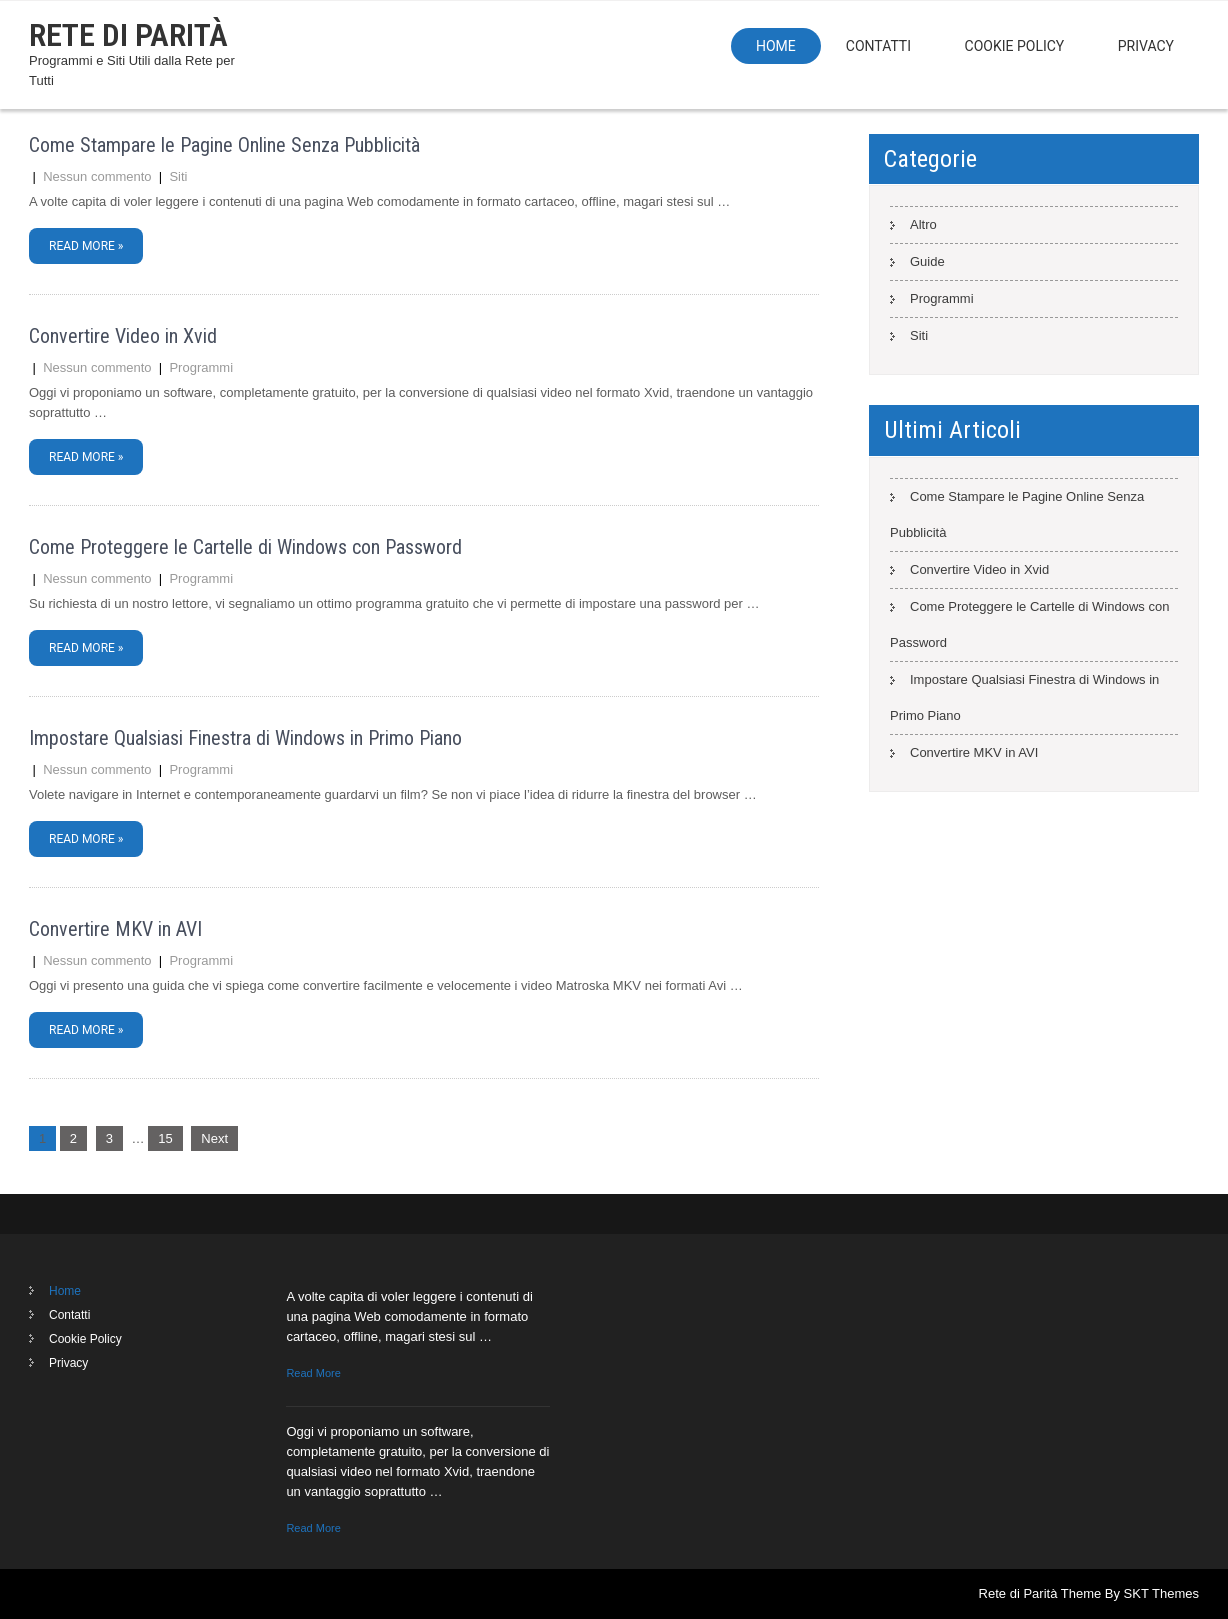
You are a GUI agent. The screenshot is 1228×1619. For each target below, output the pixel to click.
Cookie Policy (1015, 46)
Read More (313, 1373)
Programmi (201, 367)
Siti (178, 176)
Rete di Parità (128, 35)
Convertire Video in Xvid (123, 336)
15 (165, 1138)
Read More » (86, 246)
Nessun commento (97, 176)
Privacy (1146, 46)
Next (214, 1138)
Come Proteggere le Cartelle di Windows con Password (245, 547)
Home (776, 46)
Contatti (878, 46)
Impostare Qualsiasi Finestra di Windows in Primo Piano (245, 738)
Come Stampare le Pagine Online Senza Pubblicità (224, 145)
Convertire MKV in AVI (115, 929)
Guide (927, 261)
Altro (923, 224)
